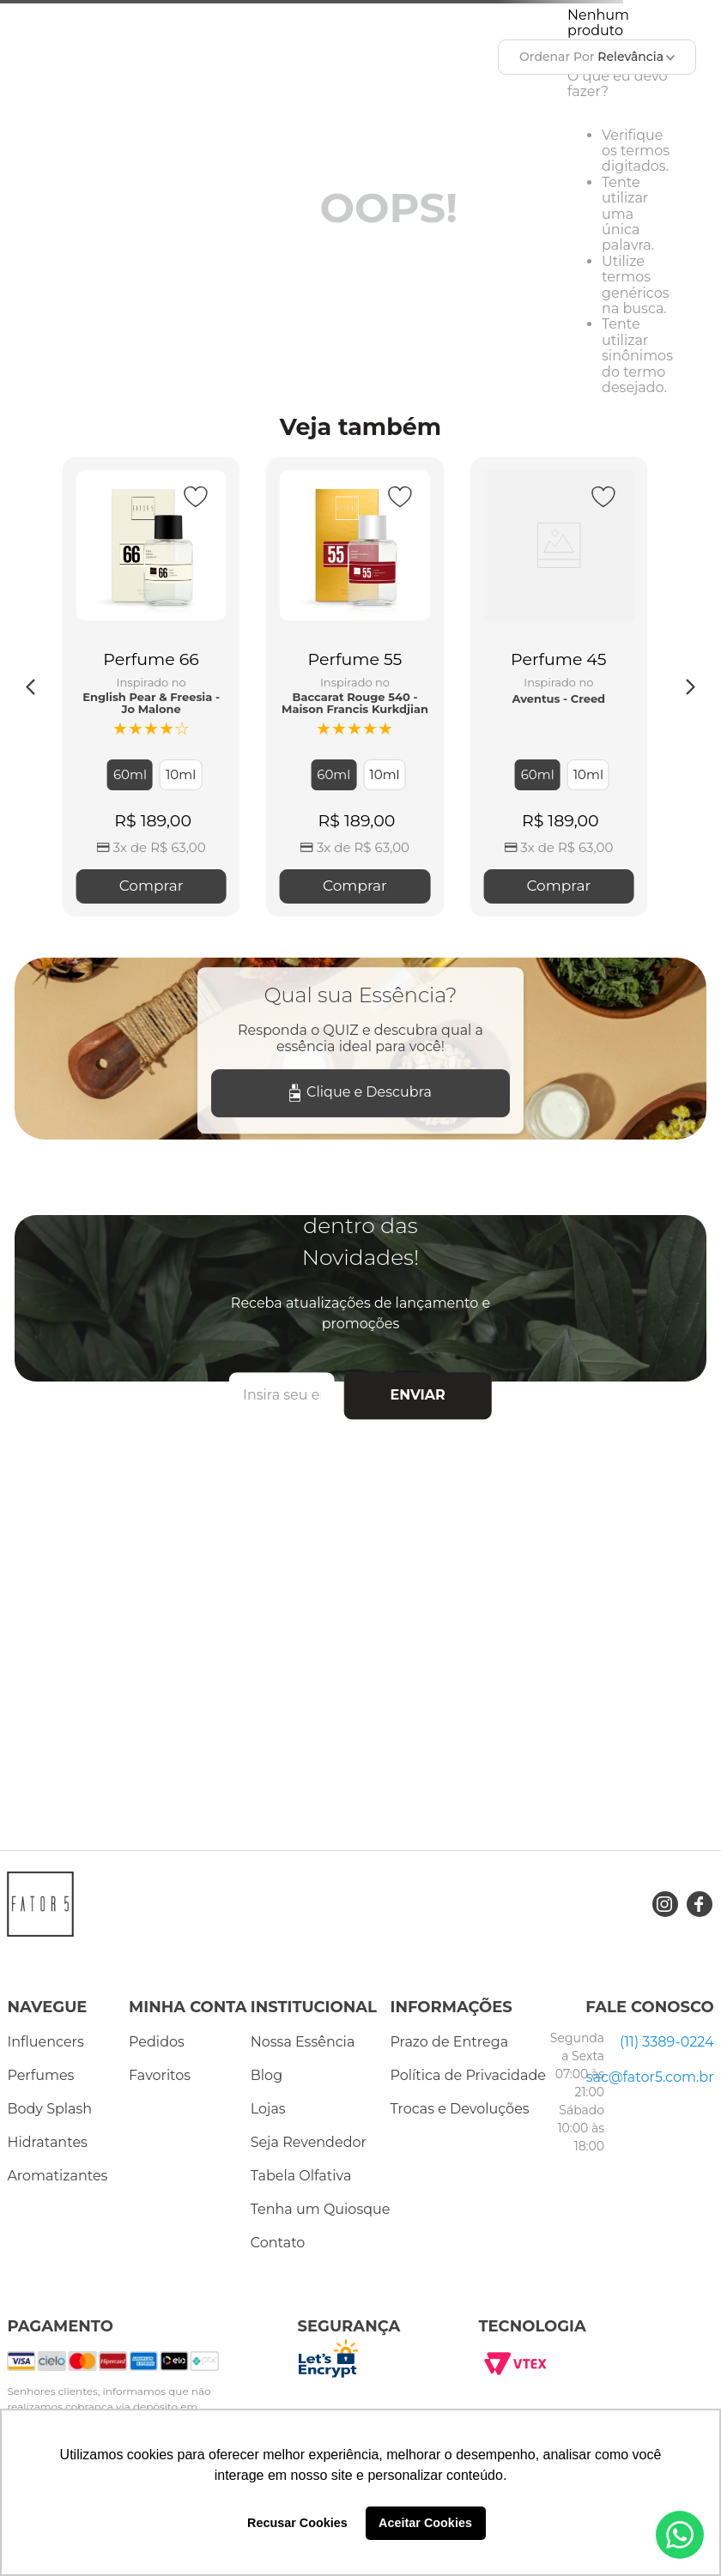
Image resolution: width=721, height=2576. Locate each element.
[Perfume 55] (355, 686)
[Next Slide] (690, 686)
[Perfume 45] (558, 686)
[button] (130, 774)
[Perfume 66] (150, 686)
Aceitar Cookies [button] (425, 2523)
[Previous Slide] (31, 686)
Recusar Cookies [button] (297, 2523)
